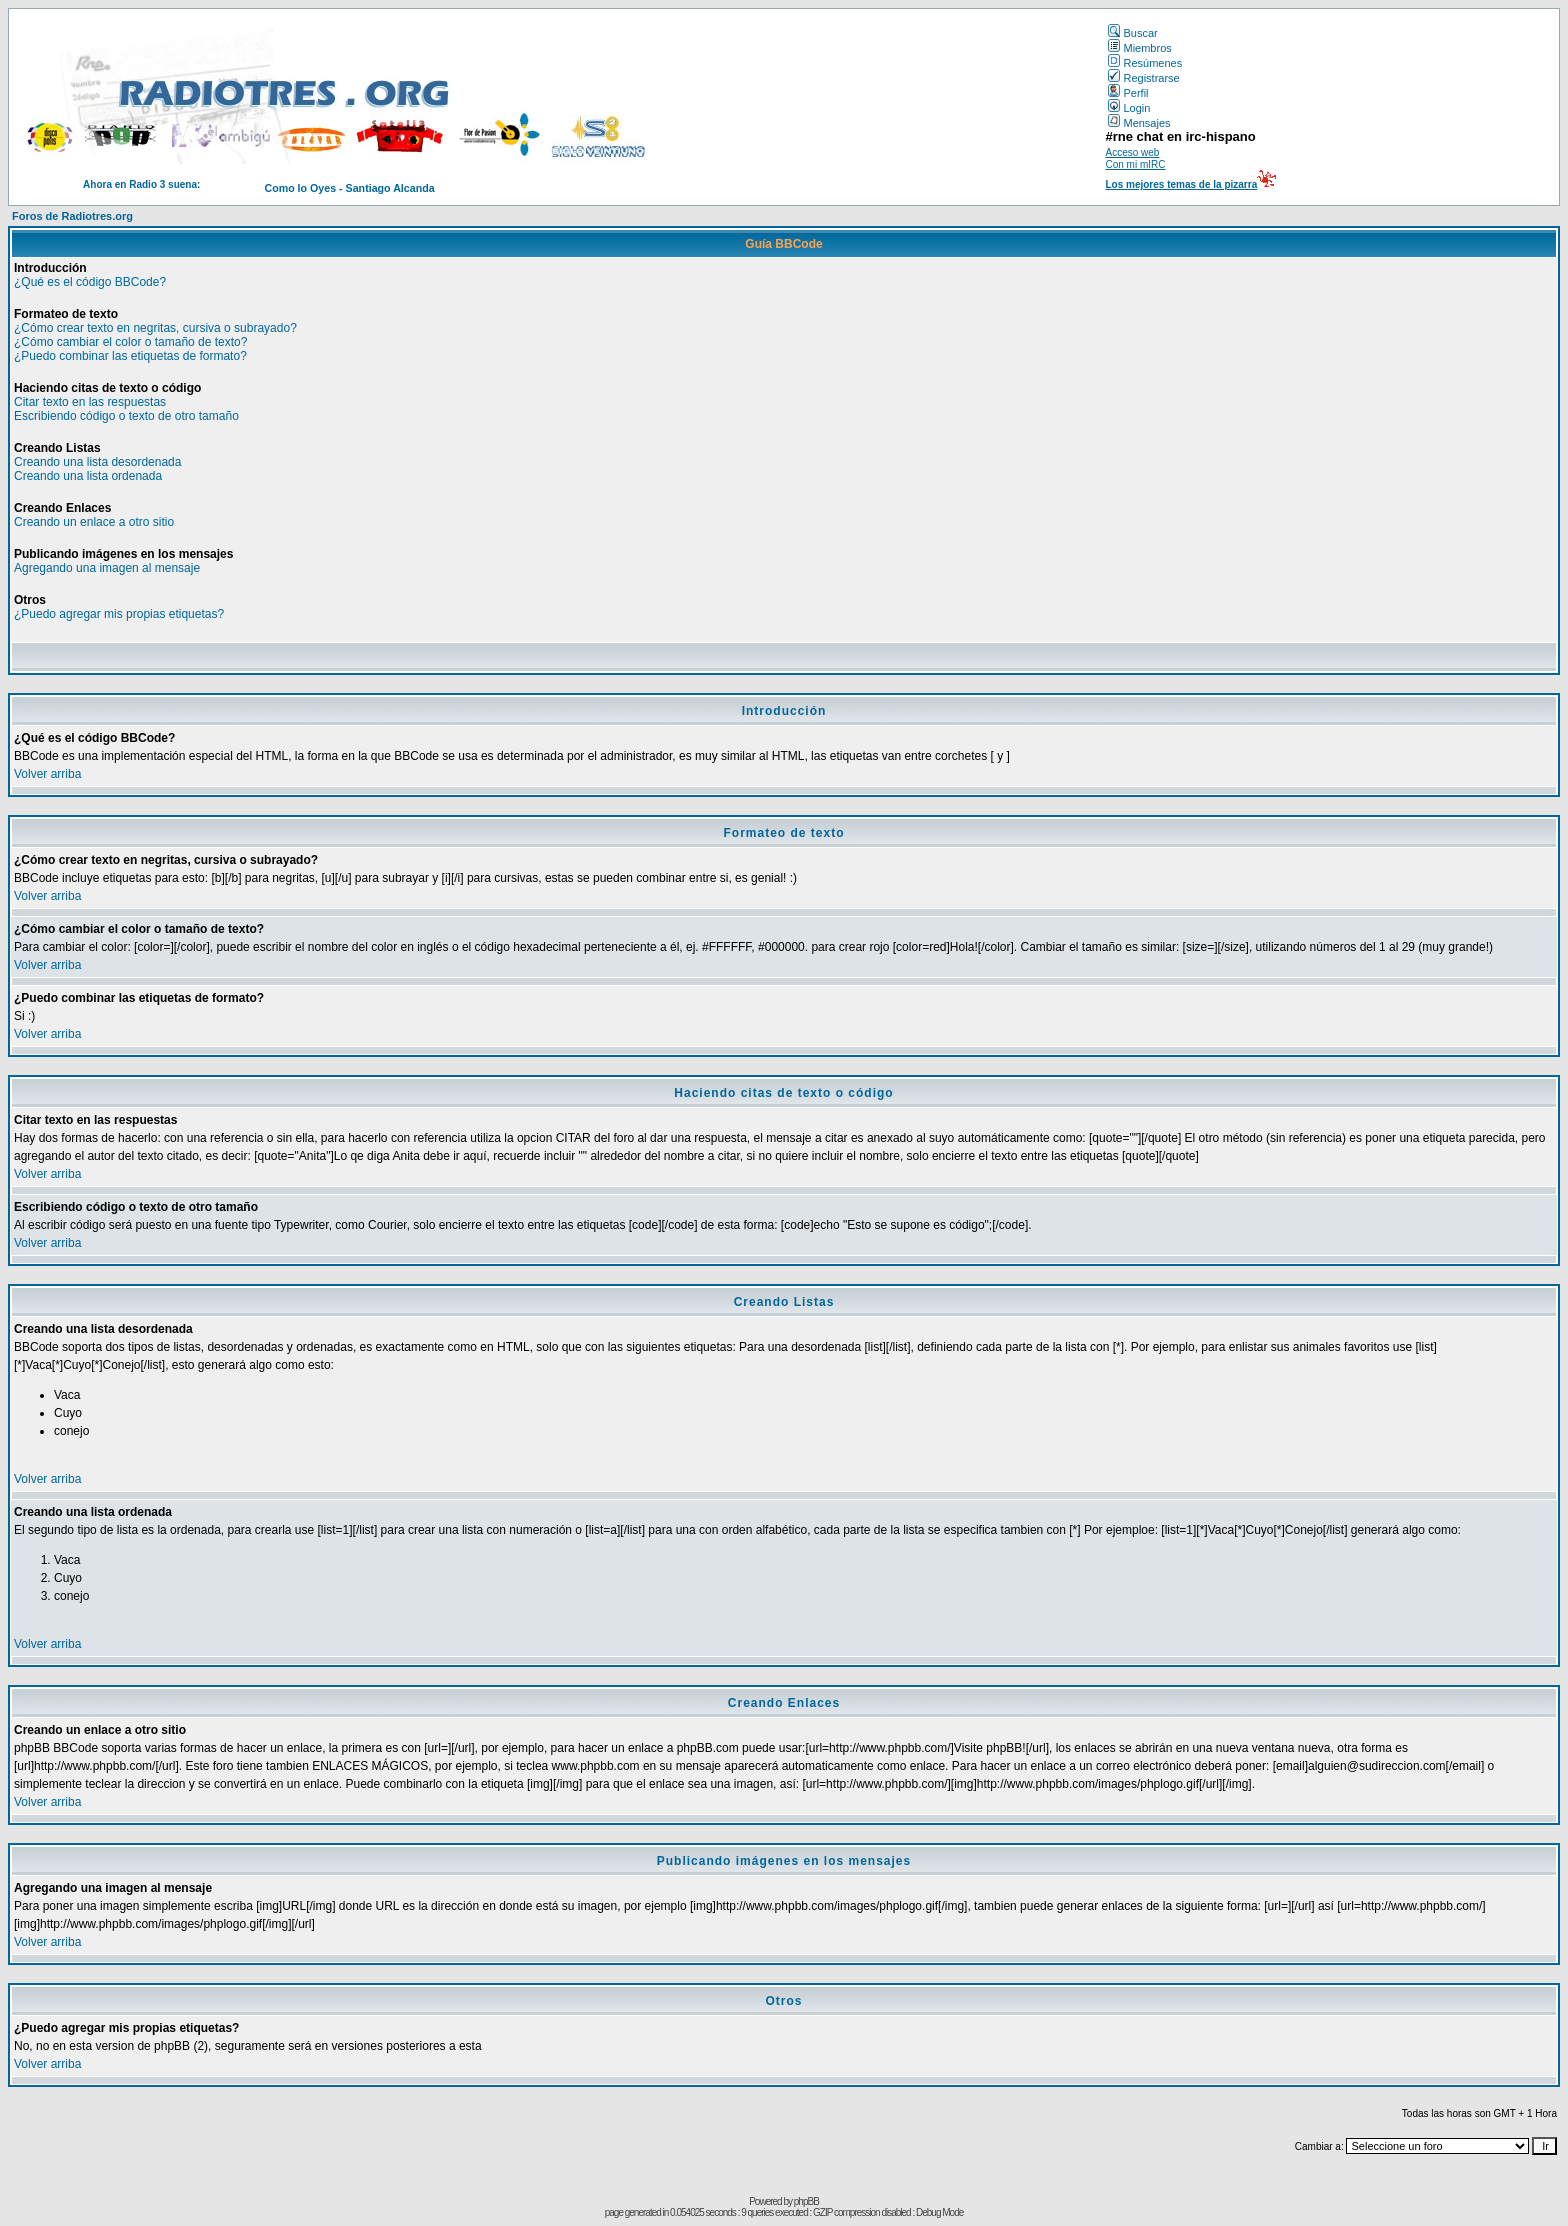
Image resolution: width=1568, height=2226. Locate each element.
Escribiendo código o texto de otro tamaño (126, 416)
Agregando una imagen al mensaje (107, 568)
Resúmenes (1145, 63)
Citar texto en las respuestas (90, 402)
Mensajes (1139, 123)
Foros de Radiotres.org (72, 216)
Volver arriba (47, 774)
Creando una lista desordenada (97, 462)
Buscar (1132, 33)
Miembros (1139, 48)
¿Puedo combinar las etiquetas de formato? (130, 356)
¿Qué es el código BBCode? (90, 282)
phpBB (806, 2201)
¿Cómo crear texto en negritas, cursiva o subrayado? (155, 328)
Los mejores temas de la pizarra (1181, 184)
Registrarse (1143, 78)
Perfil (1128, 93)
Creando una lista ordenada (88, 476)
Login (1129, 108)
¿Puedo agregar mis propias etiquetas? (119, 614)
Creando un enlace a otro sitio (94, 522)
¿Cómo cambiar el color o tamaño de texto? (130, 342)
